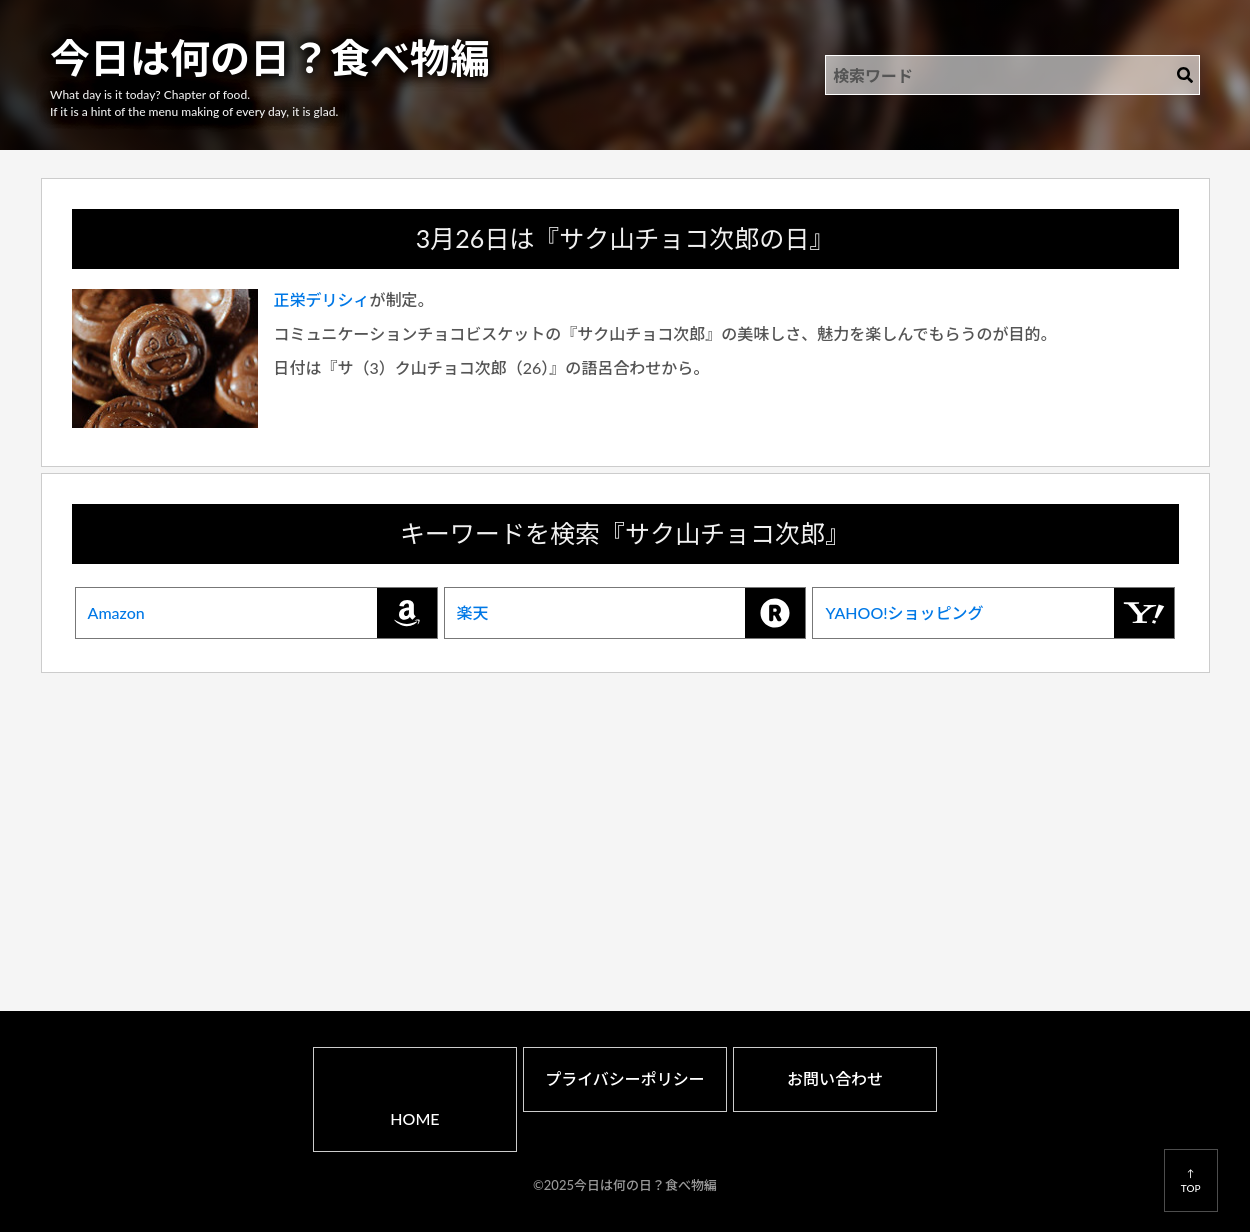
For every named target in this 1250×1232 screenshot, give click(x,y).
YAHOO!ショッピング (999, 613)
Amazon (262, 613)
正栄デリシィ (322, 299)
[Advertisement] (625, 816)
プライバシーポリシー (625, 1078)
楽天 (631, 613)
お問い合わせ (835, 1078)
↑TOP (1191, 1180)
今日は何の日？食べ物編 (270, 58)
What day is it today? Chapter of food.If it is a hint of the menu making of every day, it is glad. (194, 103)
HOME (414, 1118)
